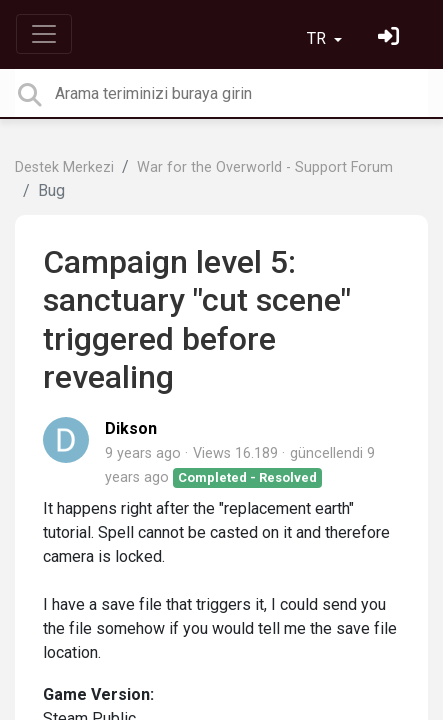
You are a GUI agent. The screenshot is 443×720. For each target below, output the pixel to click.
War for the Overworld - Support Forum (265, 167)
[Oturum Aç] (391, 38)
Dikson (131, 428)
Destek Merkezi (64, 167)
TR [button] (318, 38)
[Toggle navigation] (44, 34)
